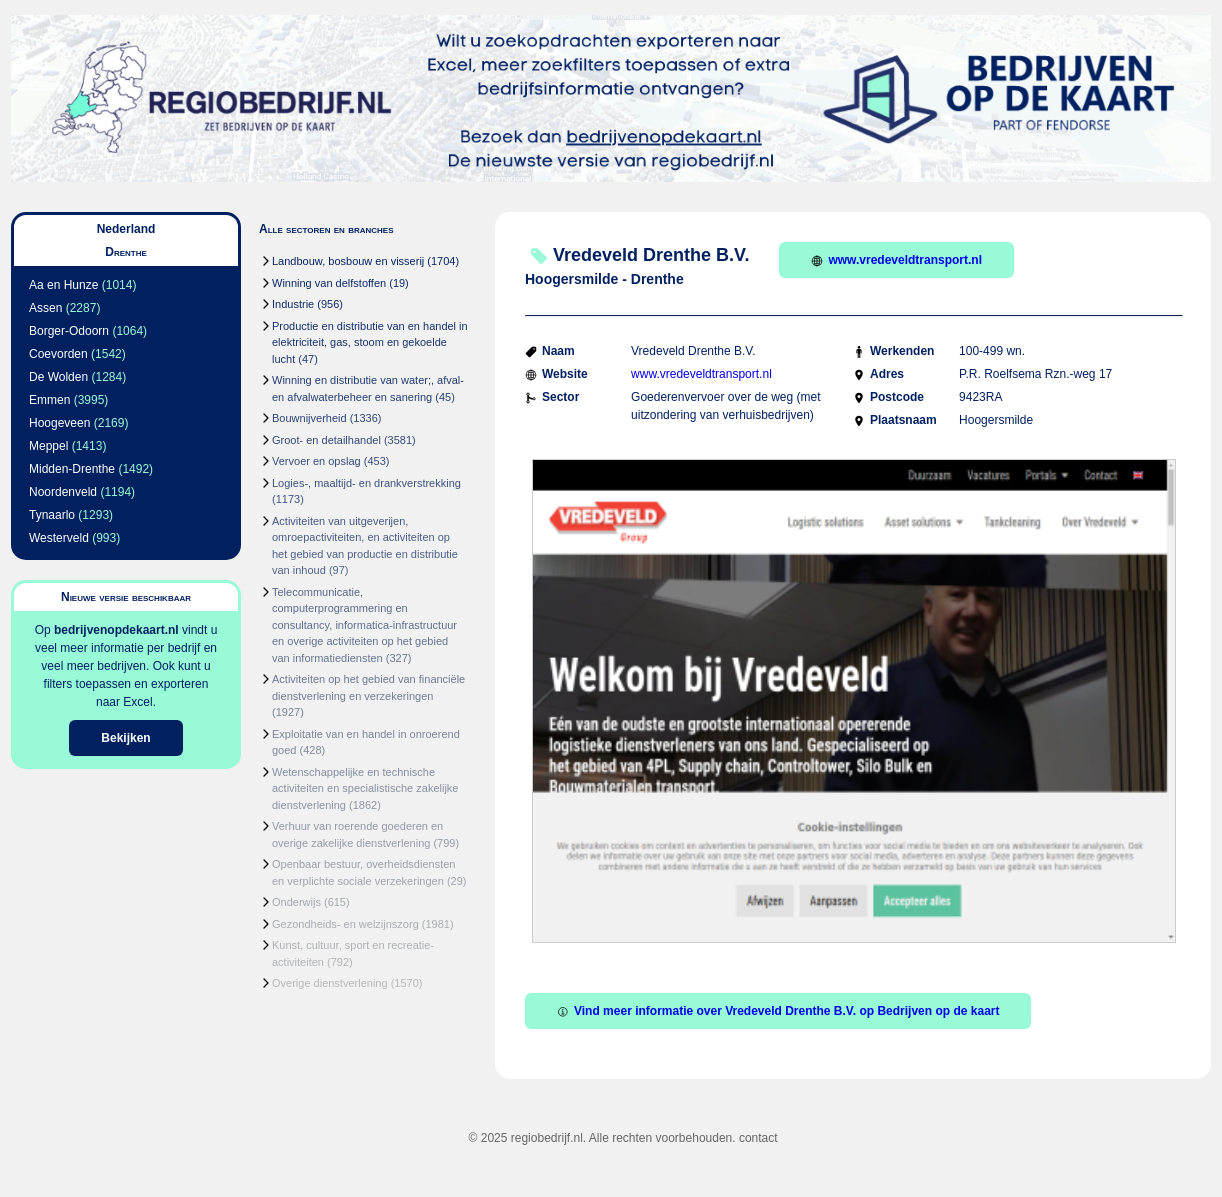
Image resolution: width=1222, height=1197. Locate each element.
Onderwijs (296, 902)
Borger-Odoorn (69, 331)
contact (758, 1138)
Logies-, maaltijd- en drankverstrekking (366, 483)
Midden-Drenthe (72, 469)
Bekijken (125, 738)
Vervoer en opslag (316, 461)
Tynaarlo (52, 515)
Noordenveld (63, 492)
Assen (45, 308)
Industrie (293, 304)
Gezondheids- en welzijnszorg (345, 924)
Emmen (49, 400)
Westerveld (59, 538)
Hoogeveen (59, 423)
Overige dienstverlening (330, 983)
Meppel (48, 446)
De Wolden (58, 377)
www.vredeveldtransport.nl (896, 260)
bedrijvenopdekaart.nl (116, 630)
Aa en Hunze (63, 285)
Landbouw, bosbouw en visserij (348, 261)
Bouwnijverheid (309, 418)
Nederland (126, 229)
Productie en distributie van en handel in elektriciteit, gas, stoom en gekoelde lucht (370, 342)
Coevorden (58, 354)
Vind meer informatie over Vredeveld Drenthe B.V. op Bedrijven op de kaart (778, 1011)
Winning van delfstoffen (329, 283)
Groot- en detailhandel (326, 440)
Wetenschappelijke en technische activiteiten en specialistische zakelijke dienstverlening (365, 788)
